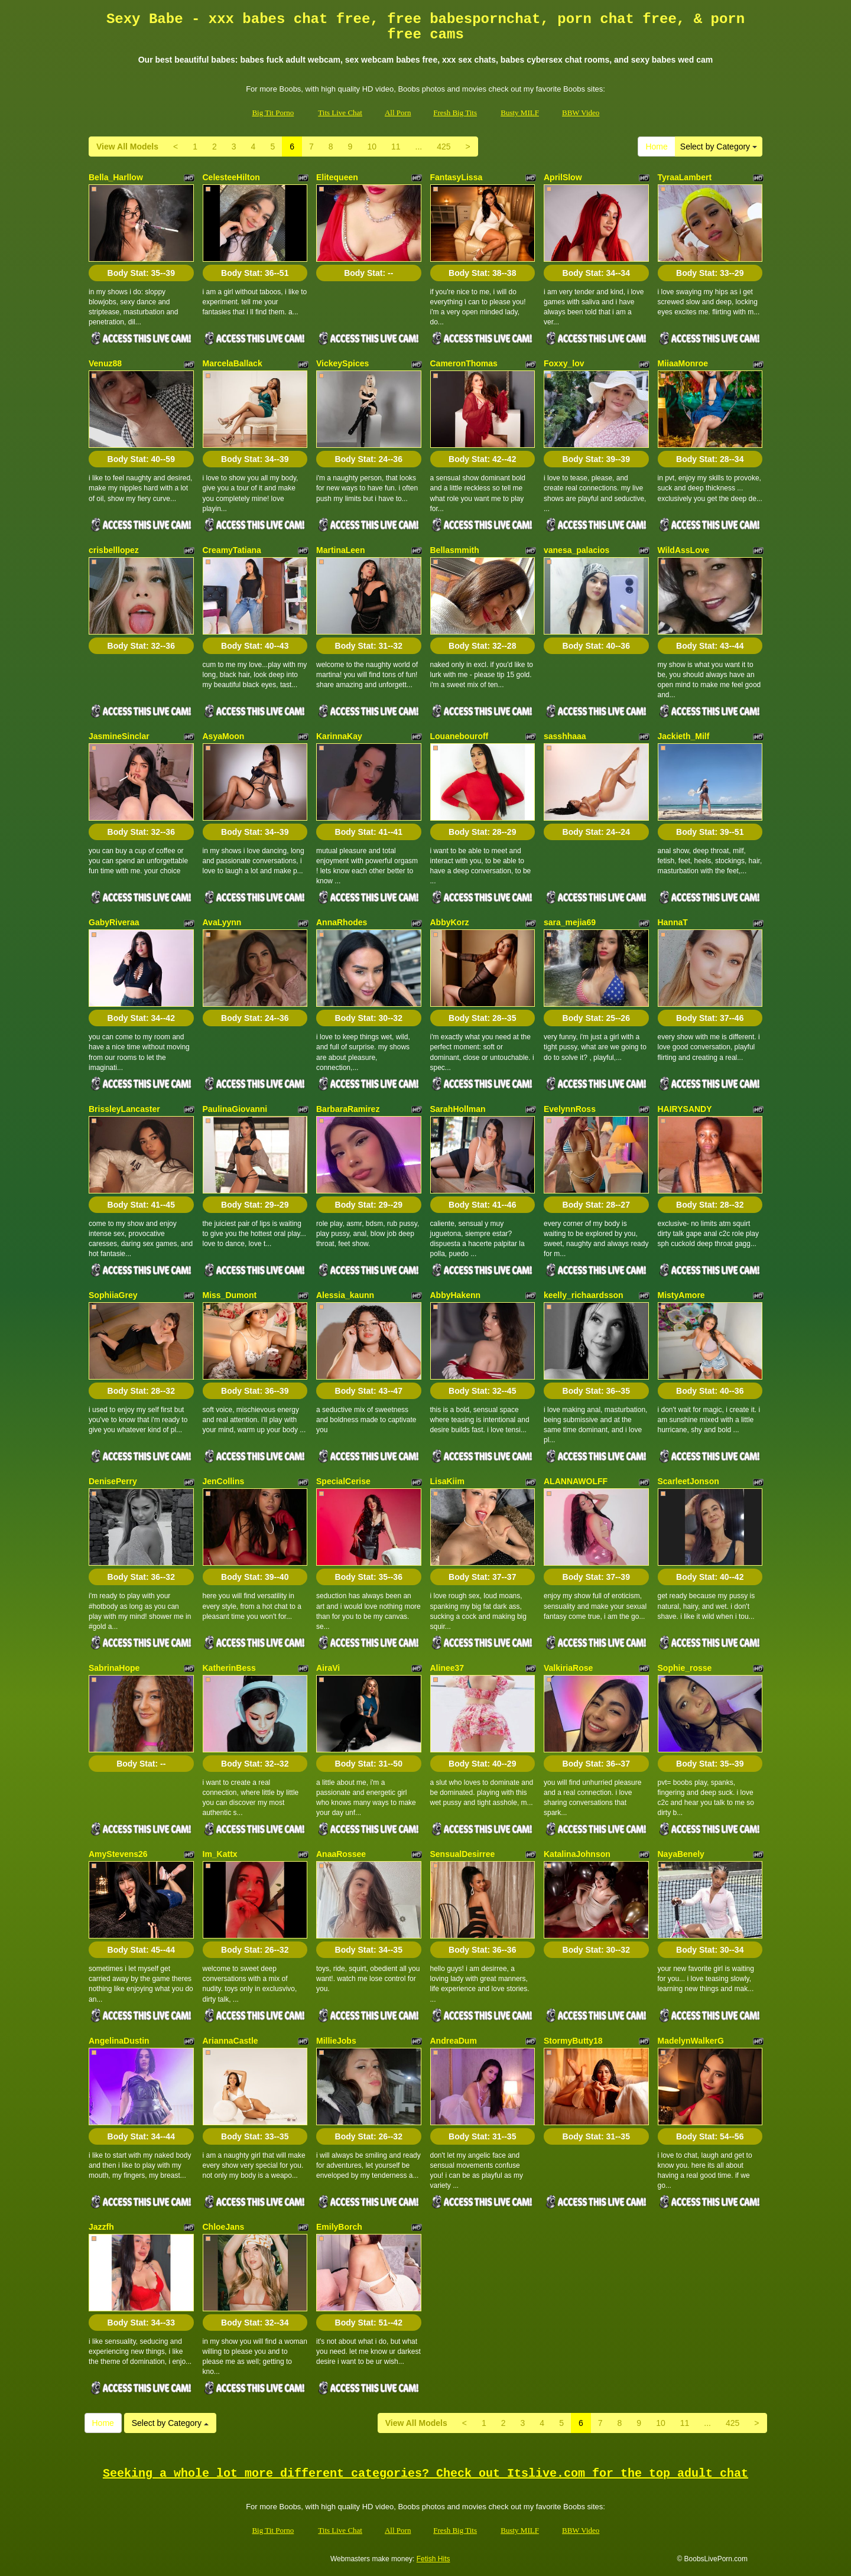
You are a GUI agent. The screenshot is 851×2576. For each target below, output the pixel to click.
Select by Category (718, 146)
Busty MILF (520, 112)
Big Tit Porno (273, 112)
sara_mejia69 (570, 922)
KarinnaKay (339, 736)
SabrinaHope (114, 1668)
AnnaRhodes (341, 922)
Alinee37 (447, 1668)
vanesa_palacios (576, 550)
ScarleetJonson (688, 1481)
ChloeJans (224, 2227)
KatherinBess (229, 1668)
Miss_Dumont (230, 1295)
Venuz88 (105, 363)
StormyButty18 (573, 2040)
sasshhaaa (565, 736)
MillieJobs (336, 2040)
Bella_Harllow (116, 177)
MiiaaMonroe (683, 363)
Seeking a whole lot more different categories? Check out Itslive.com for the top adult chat (425, 2473)
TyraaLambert (685, 177)
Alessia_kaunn (345, 1295)
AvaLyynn (222, 922)
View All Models (127, 146)
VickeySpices (342, 363)
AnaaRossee (341, 1854)
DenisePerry (113, 1481)
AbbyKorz (449, 922)
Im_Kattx (220, 1854)
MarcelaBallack (232, 363)
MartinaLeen (340, 550)
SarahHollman (458, 1109)
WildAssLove (684, 550)
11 (396, 146)
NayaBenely (681, 1854)
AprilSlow (563, 177)
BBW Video (580, 112)
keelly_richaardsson (583, 1295)
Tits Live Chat (340, 112)
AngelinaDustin (119, 2040)
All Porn (398, 112)
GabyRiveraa (114, 922)
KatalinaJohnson (577, 1854)
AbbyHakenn (455, 1295)
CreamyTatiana (232, 550)
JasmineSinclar (119, 736)
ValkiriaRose (568, 1668)
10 (371, 146)
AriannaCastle (230, 2040)
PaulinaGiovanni (235, 1109)
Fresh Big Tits (455, 112)
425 (443, 146)
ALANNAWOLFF (576, 1481)
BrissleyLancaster (124, 1109)
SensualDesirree (462, 1854)
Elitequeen (337, 177)
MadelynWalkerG (691, 2040)
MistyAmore (681, 1295)
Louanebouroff (459, 736)
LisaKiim (447, 1481)
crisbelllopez (114, 550)
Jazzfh (101, 2227)
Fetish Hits (433, 2559)
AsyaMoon (224, 736)
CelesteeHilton (231, 177)
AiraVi (328, 1668)
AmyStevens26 (118, 1854)
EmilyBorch (339, 2227)
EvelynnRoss (570, 1109)
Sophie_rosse (685, 1668)
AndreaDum (453, 2040)
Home (656, 146)
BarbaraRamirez (347, 1109)
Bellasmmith (454, 550)
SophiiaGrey (113, 1295)
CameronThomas (464, 363)
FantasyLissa (456, 177)
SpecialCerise (343, 1481)
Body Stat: (141, 273)
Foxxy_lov (564, 363)
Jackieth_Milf (684, 736)
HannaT (673, 922)
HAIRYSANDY (685, 1109)
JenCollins (224, 1481)
